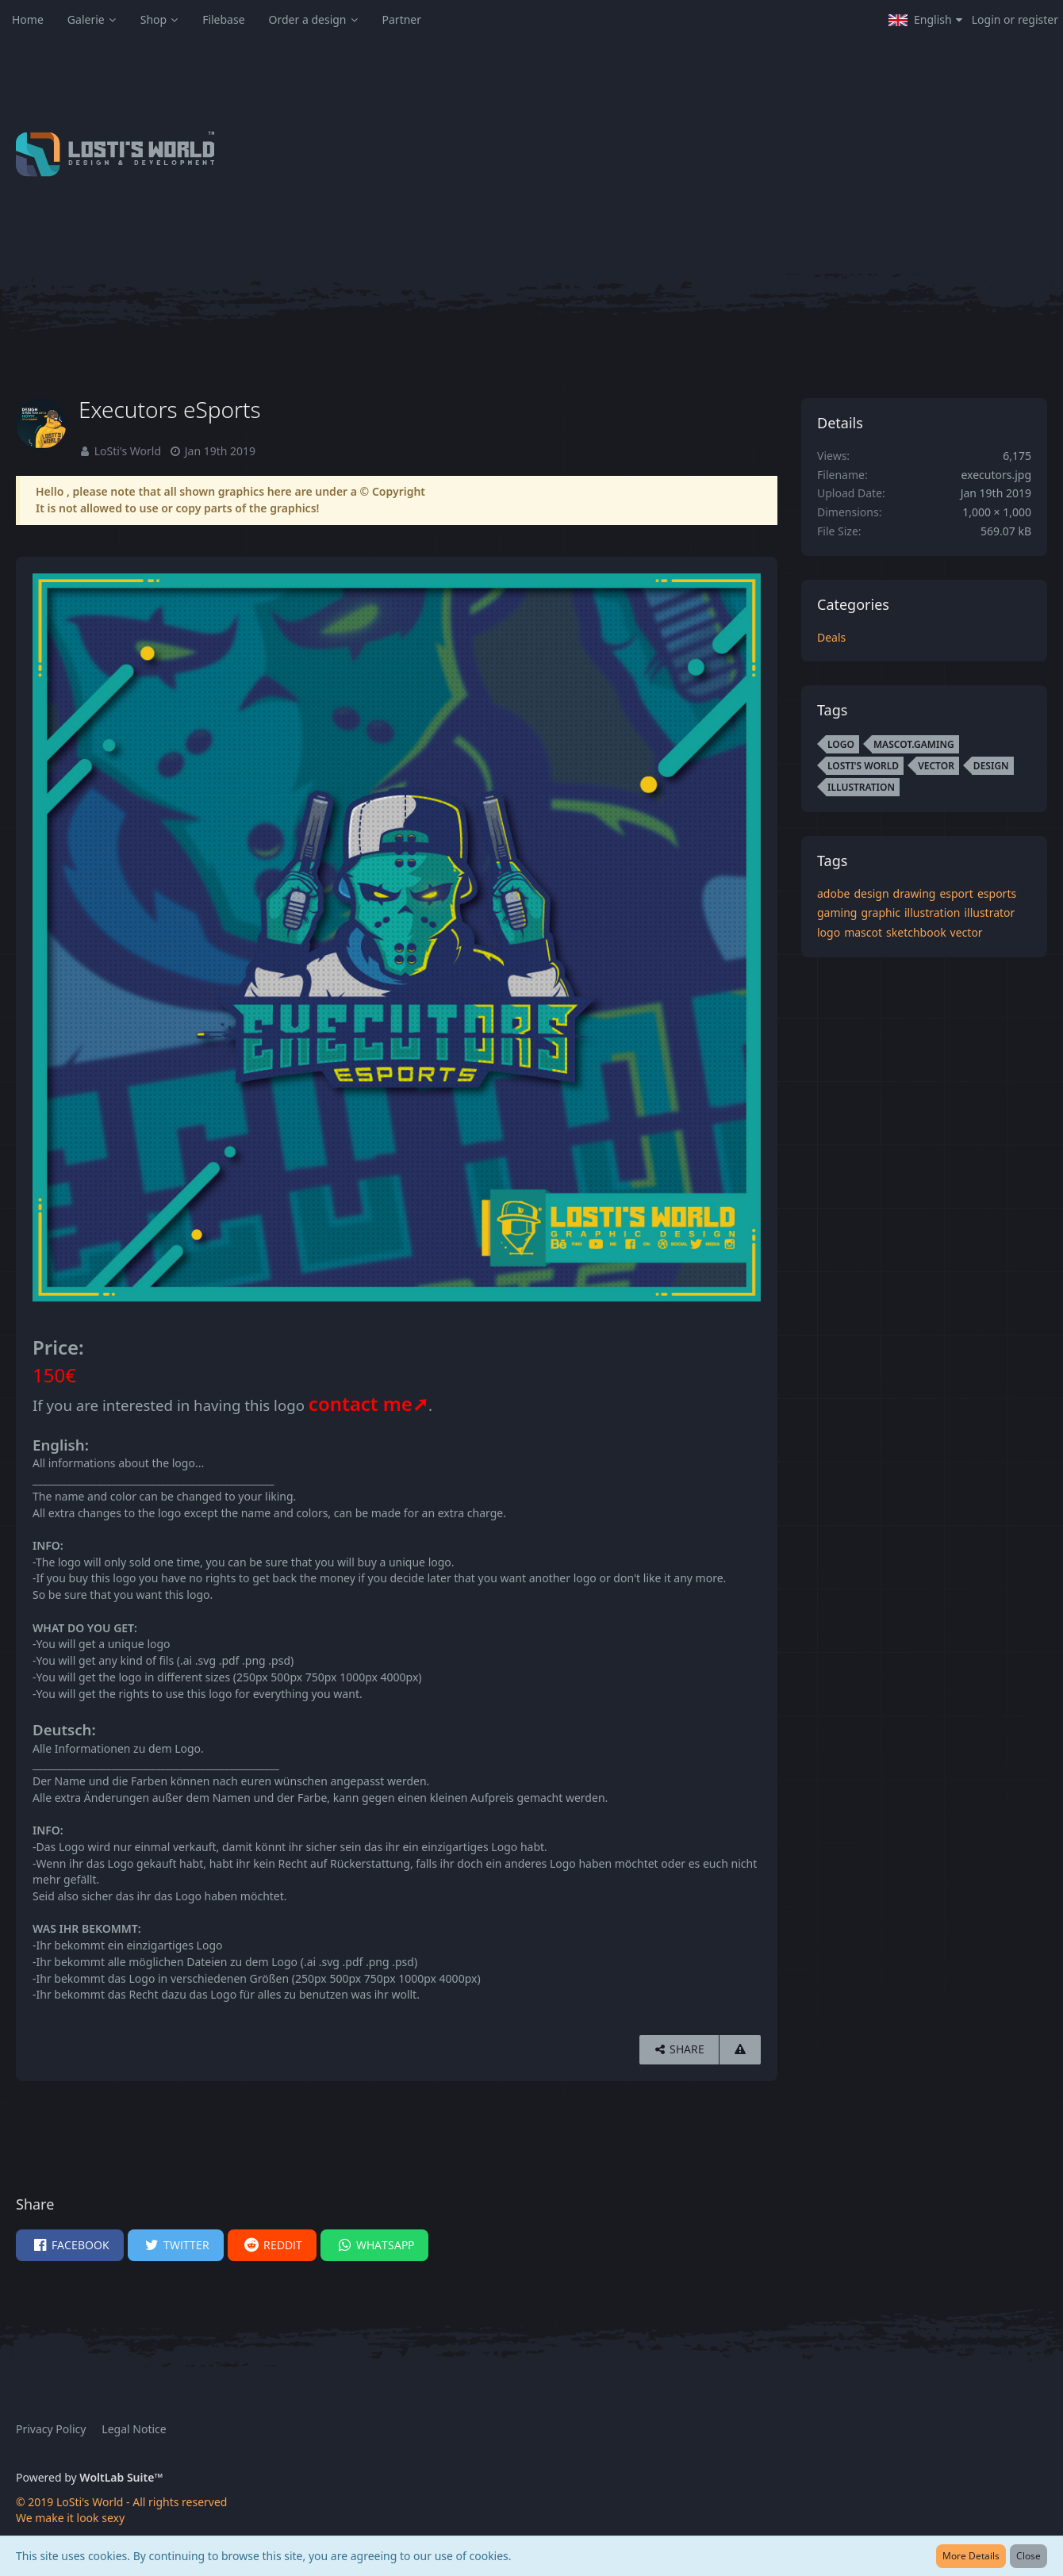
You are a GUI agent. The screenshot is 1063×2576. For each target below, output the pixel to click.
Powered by (89, 2477)
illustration (932, 912)
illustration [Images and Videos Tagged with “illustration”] (861, 787)
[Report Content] (740, 2049)
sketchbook (916, 932)
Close (1028, 2556)
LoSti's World (127, 450)
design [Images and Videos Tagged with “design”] (991, 765)
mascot (863, 932)
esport (956, 893)
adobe (833, 893)
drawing (914, 893)
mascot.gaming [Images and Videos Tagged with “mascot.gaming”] (913, 744)
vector (966, 932)
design (871, 893)
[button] (925, 20)
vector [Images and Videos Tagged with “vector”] (936, 765)
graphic (880, 912)
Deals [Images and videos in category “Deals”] (831, 637)
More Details (971, 2556)
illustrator (989, 912)
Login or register (1015, 19)
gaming (837, 912)
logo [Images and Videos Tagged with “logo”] (840, 744)
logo (828, 932)
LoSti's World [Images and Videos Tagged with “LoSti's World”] (863, 765)
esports (996, 893)
